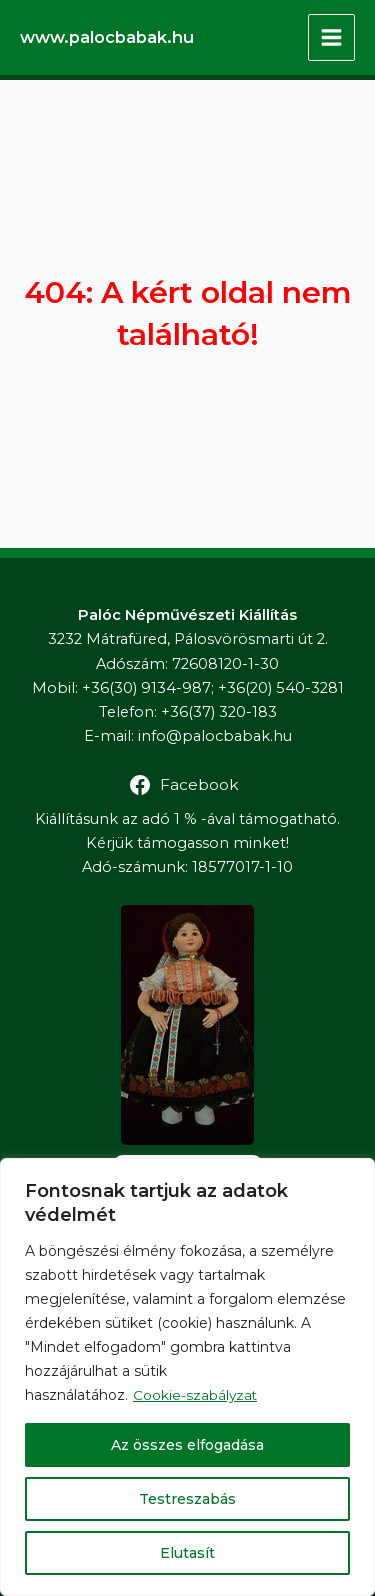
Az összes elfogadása (187, 1445)
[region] (187, 1377)
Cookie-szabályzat (196, 1395)
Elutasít (187, 1553)
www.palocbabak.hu (107, 37)
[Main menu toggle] (331, 37)
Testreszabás (187, 1499)
